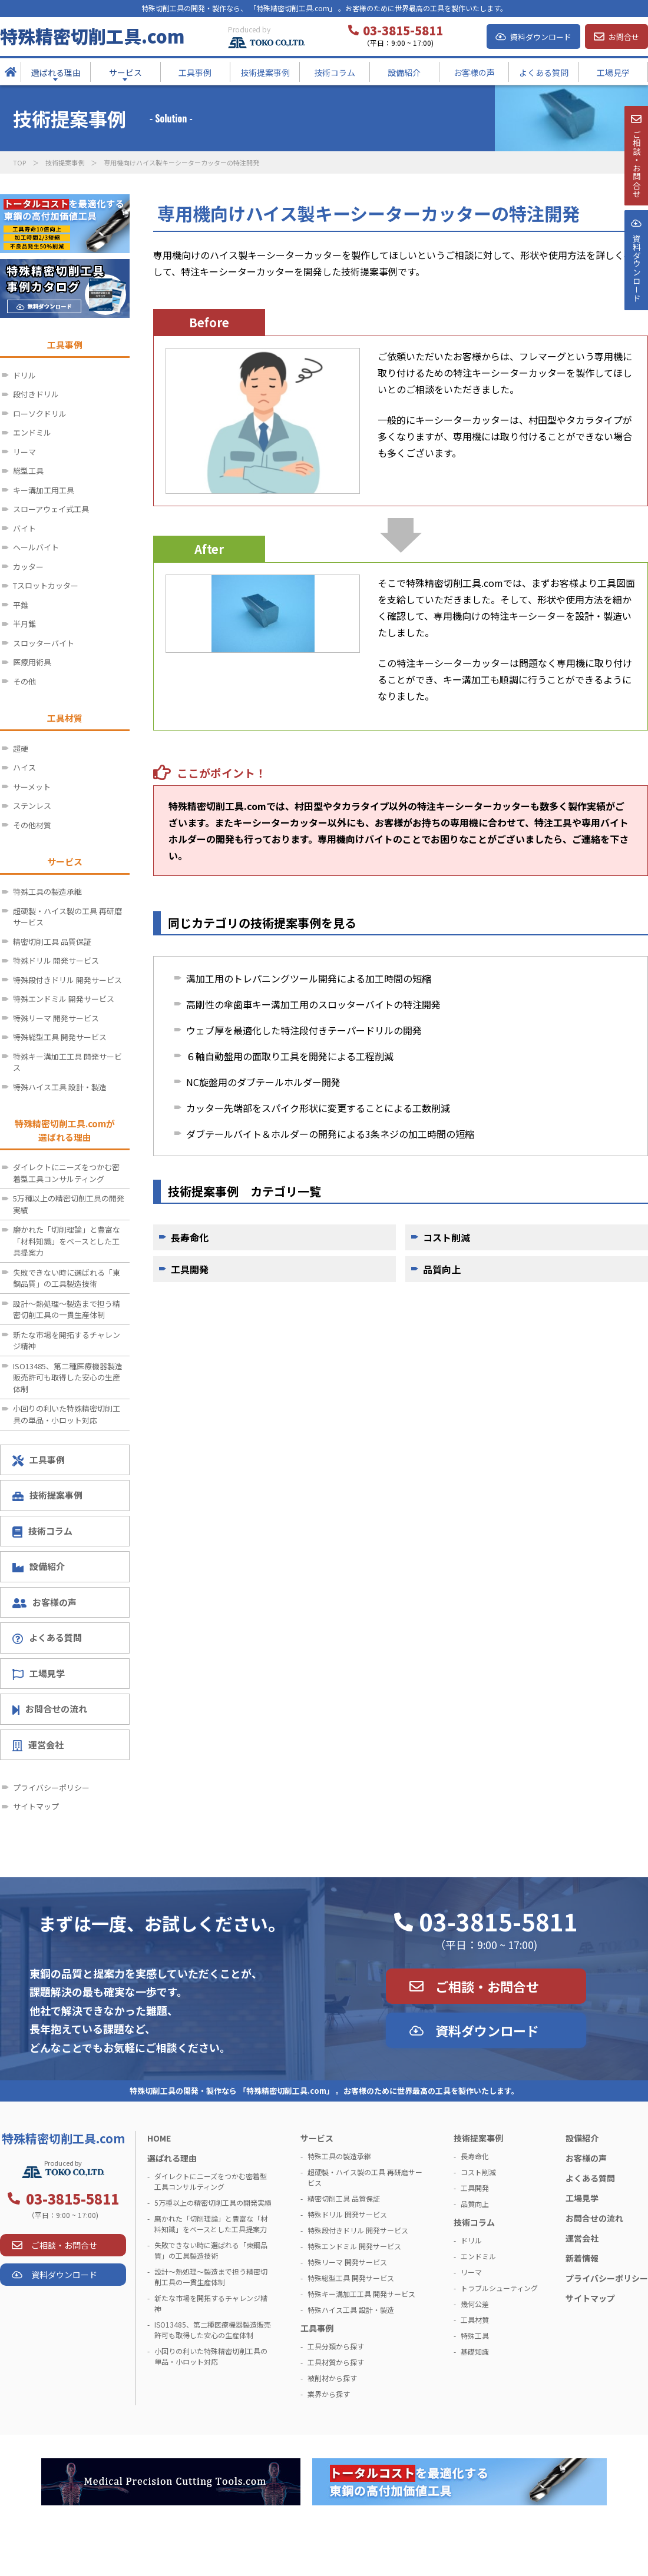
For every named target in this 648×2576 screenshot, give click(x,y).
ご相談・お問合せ (487, 1986)
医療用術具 (32, 662)
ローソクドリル (40, 413)
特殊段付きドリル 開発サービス (67, 979)
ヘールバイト (36, 547)
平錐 (20, 604)
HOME (159, 2138)
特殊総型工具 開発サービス (60, 1037)
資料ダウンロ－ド (636, 299)
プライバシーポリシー (51, 1787)
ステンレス (32, 805)
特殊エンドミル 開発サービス (63, 998)
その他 (24, 681)
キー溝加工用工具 (43, 490)
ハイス (24, 767)
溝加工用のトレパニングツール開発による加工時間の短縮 (308, 978)
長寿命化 (190, 1237)
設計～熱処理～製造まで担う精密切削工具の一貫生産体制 (66, 1309)
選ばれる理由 (172, 2158)
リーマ (24, 451)
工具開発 (190, 1269)
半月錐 (24, 623)
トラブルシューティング (499, 2288)
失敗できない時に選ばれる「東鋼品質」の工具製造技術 (66, 1278)
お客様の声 (44, 1602)
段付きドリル (36, 394)
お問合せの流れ (49, 1708)
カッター (28, 566)
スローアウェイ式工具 (51, 508)
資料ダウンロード (540, 36)
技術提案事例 (64, 162)
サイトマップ (36, 1806)
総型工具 (28, 470)
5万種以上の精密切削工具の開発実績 (68, 1204)
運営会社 (38, 1744)
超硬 (20, 748)
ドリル (24, 375)
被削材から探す (332, 2378)
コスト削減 (446, 1237)
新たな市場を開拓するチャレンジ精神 (66, 1340)
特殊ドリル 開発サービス (56, 960)
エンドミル (32, 432)
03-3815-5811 (498, 1921)
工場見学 (38, 1673)
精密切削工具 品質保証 (52, 941)
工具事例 (38, 1459)
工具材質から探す (336, 2362)
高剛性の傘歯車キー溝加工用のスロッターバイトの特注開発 (313, 1004)
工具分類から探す (336, 2346)
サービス (316, 2138)
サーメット (32, 786)
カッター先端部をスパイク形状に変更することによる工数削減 (318, 1108)
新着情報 (582, 2258)
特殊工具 (475, 2336)
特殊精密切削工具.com (92, 36)
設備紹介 (38, 1566)
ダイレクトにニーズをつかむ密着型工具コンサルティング (66, 1172)
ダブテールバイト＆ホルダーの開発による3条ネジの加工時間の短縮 (330, 1134)
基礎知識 (475, 2351)
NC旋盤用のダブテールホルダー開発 (263, 1082)
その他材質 (32, 825)
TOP (19, 162)
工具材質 (475, 2320)
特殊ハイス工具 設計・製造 (60, 1087)
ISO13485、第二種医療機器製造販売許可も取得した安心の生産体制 (68, 1377)
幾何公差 (475, 2304)
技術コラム (42, 1531)
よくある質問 (47, 1637)
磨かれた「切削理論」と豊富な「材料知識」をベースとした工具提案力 (66, 1241)
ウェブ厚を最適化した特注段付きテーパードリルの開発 (304, 1030)
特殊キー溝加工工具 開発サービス (67, 1062)
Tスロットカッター (45, 585)
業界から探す (329, 2394)
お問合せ (624, 36)
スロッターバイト (43, 643)
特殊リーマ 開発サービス (56, 1018)
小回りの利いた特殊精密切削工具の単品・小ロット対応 (66, 1414)
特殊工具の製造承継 (47, 891)
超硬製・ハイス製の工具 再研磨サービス (67, 916)
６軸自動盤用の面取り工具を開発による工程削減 (290, 1056)
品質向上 (442, 1269)
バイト (24, 528)
